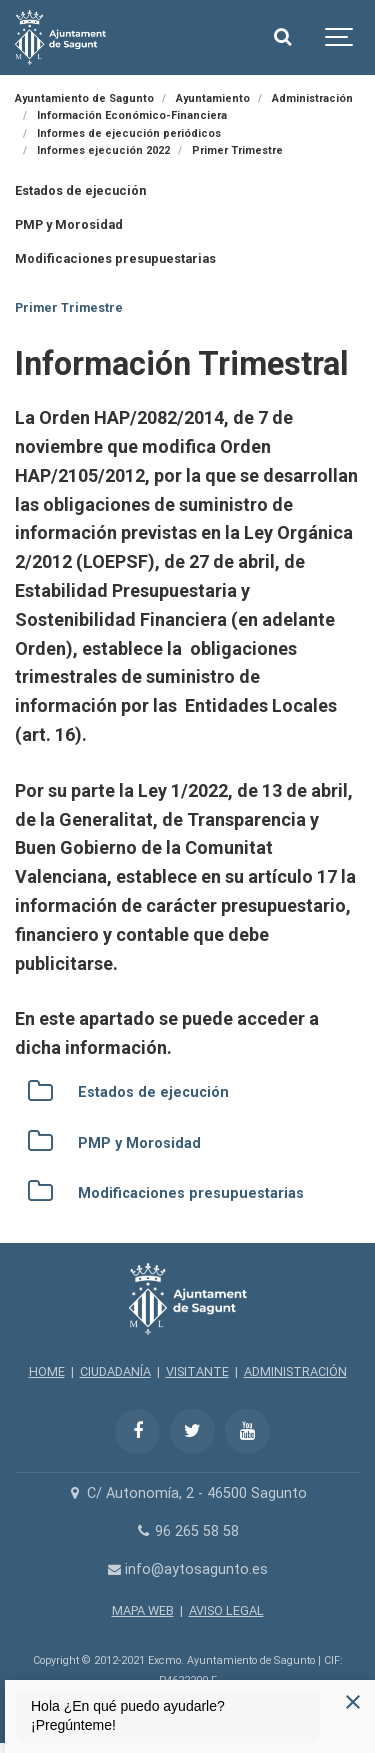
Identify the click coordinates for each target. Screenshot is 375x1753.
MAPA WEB (143, 1610)
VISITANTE (197, 1371)
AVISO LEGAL (226, 1610)
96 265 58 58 (187, 1531)
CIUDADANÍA (115, 1371)
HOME (47, 1371)
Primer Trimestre (69, 307)
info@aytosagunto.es (187, 1569)
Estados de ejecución (80, 190)
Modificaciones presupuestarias (115, 258)
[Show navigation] (340, 37)
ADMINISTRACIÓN (295, 1371)
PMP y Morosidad (69, 224)
